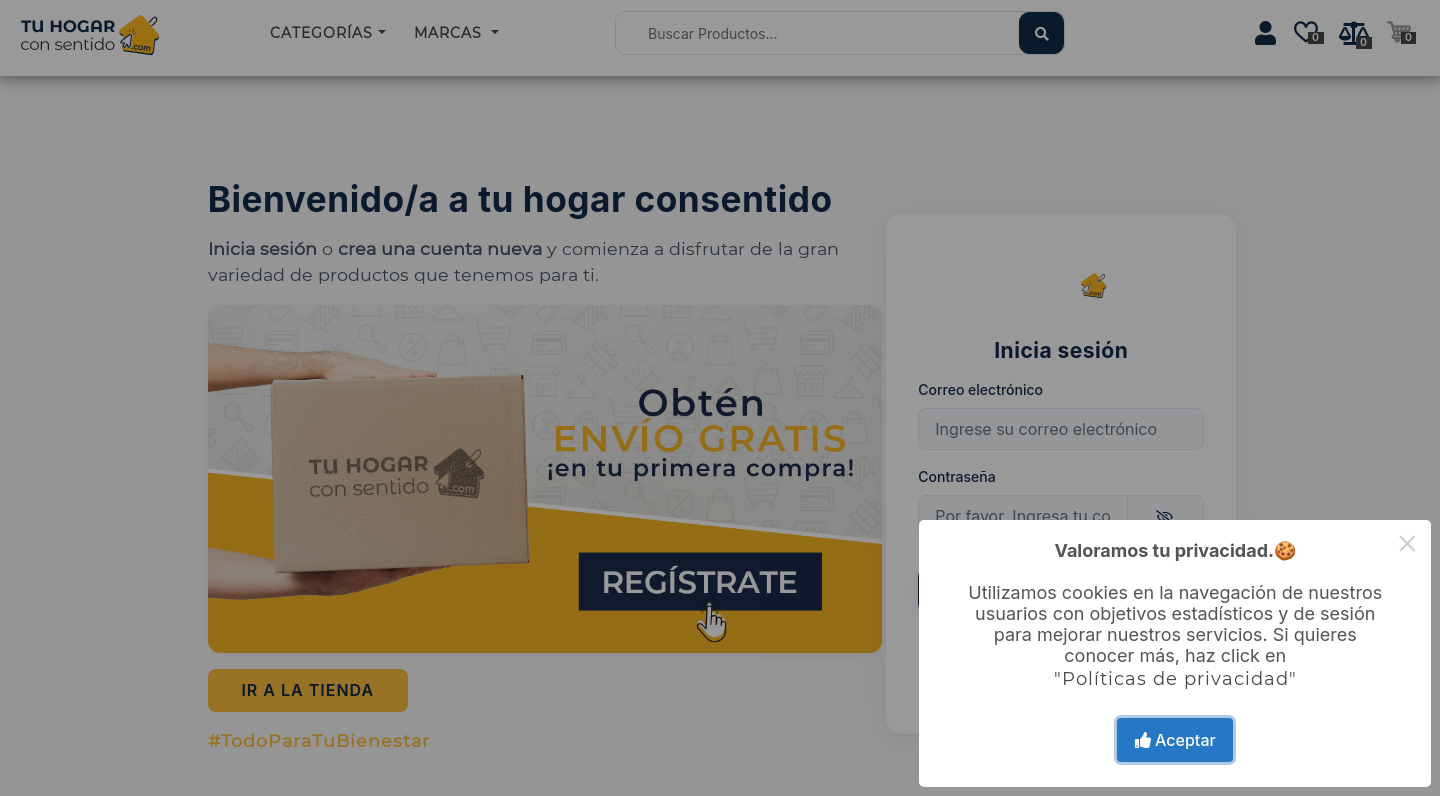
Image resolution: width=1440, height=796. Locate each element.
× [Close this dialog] (1407, 543)
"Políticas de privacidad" (1175, 679)
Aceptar (1175, 740)
